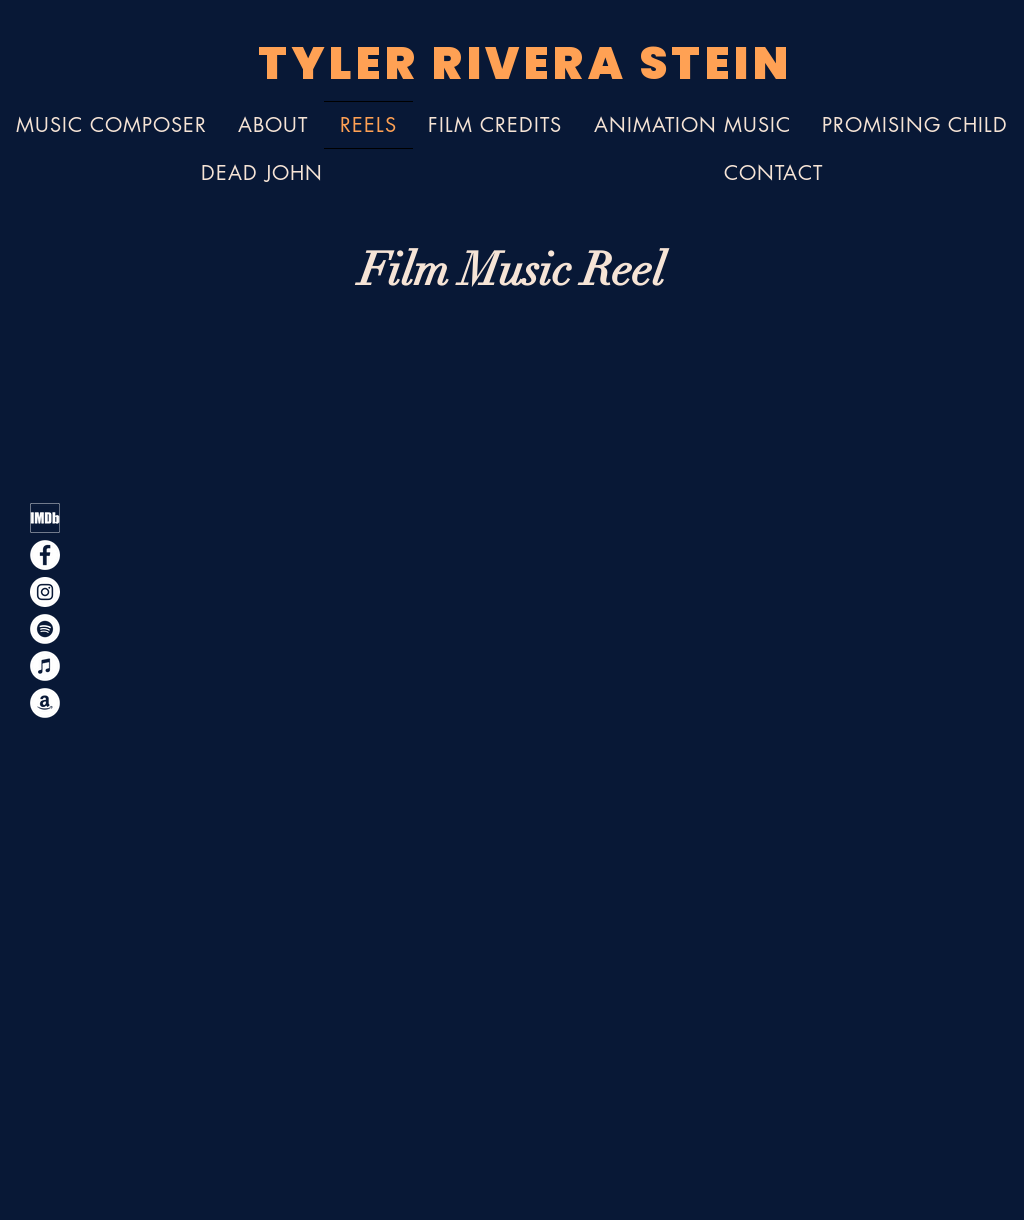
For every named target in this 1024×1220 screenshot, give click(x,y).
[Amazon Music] (45, 703)
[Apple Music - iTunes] (45, 666)
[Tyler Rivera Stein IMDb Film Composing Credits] (45, 518)
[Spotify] (45, 629)
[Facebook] (45, 555)
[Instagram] (45, 592)
